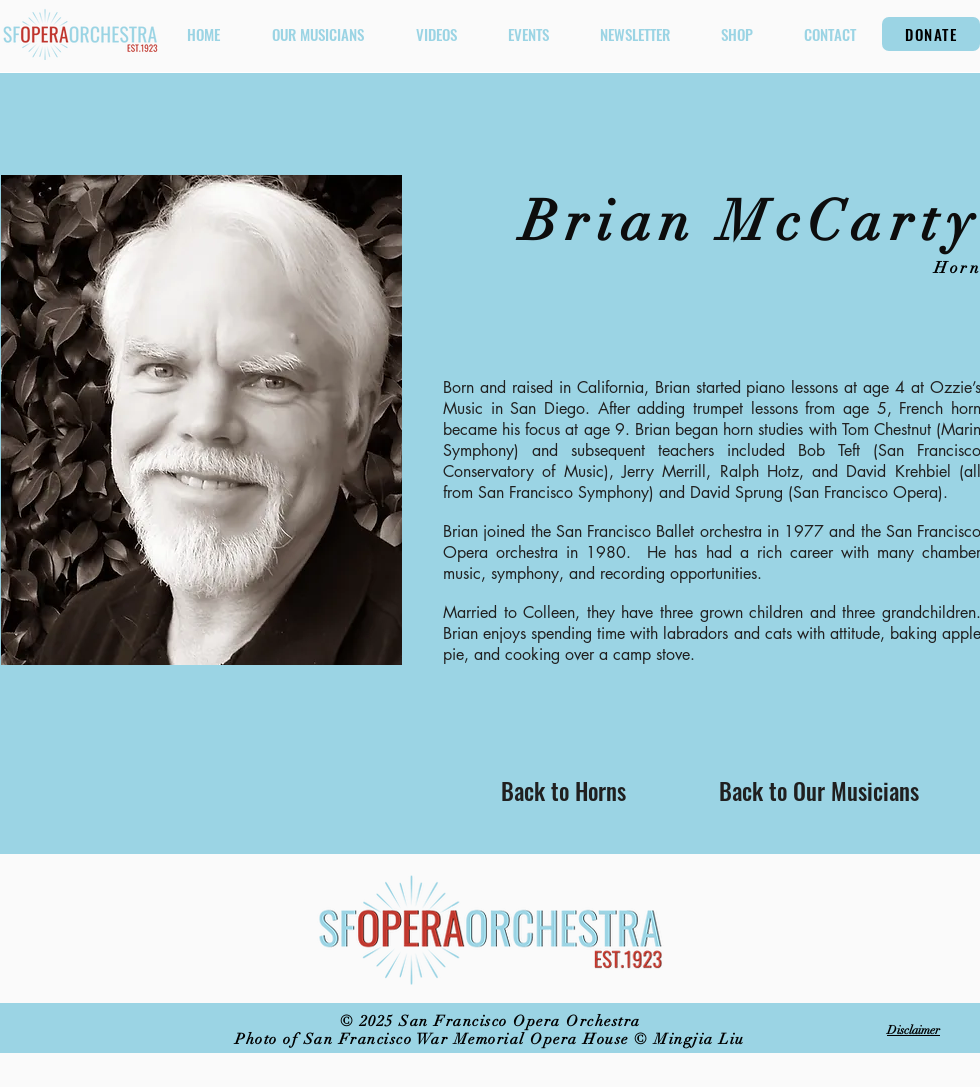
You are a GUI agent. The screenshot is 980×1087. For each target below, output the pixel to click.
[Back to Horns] (563, 791)
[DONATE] (931, 34)
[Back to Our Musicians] (819, 791)
